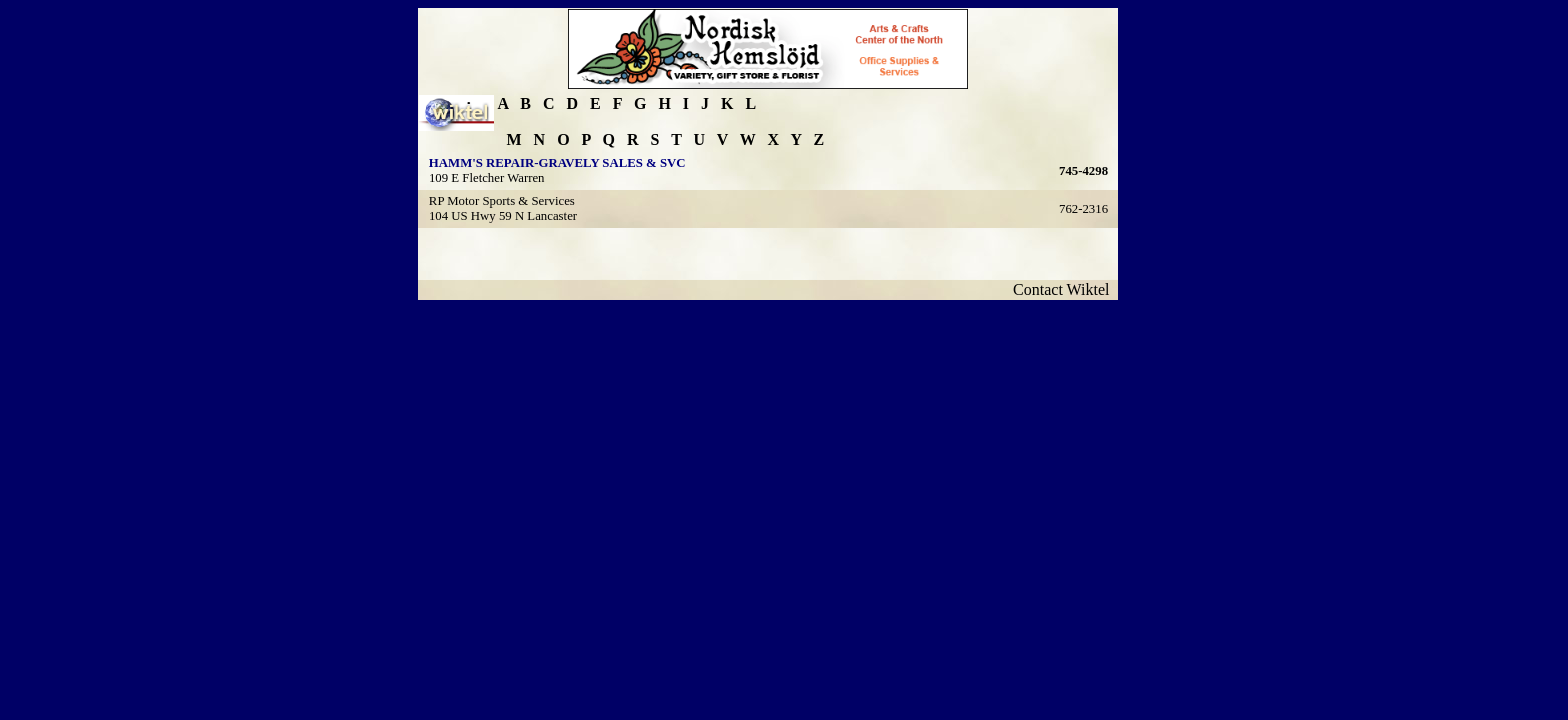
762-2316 (1083, 209)
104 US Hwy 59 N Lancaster (503, 216)
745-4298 (1083, 171)
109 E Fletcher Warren (487, 178)
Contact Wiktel (1065, 289)
